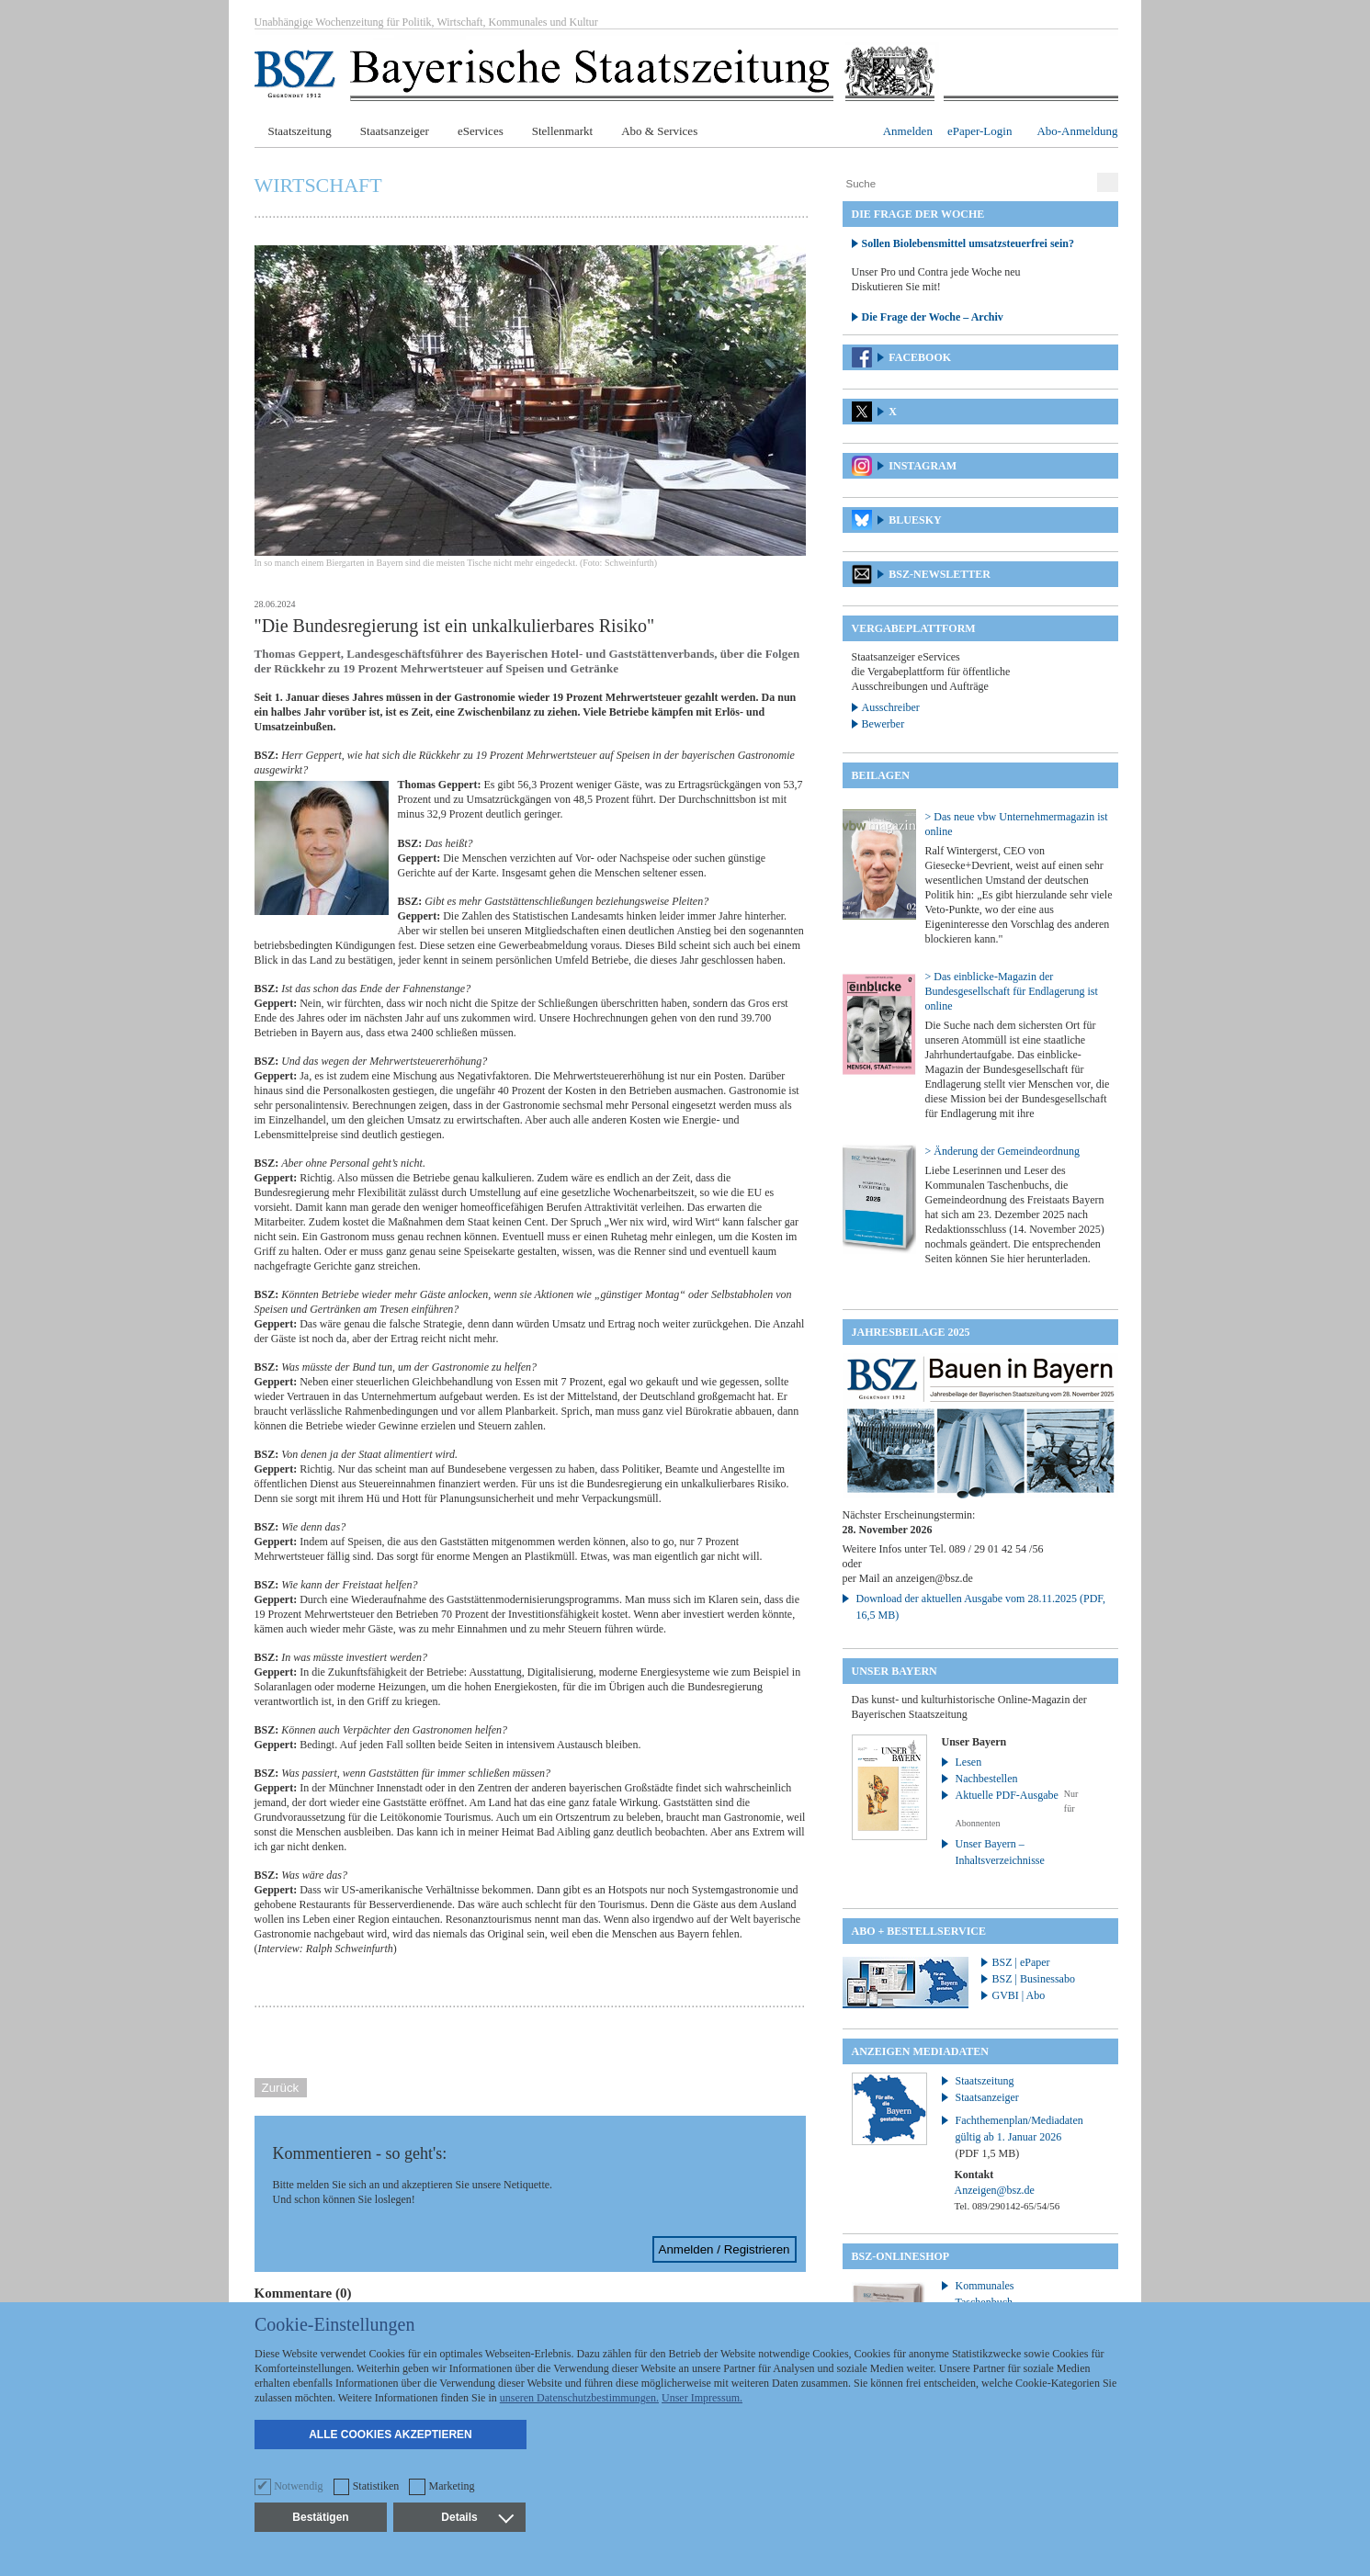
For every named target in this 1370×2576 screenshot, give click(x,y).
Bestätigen (320, 2517)
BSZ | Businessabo (1033, 1978)
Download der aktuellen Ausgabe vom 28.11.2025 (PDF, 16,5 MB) (981, 1606)
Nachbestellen (987, 1778)
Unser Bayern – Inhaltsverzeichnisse (1000, 1852)
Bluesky (915, 520)
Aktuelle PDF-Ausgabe (1007, 1795)
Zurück (281, 2088)
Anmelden (908, 131)
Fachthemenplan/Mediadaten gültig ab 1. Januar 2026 (1019, 2137)
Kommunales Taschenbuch (985, 2294)
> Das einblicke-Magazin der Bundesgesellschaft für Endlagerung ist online (1011, 991)
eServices (481, 131)
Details (477, 2517)
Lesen (969, 1762)
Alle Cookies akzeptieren (390, 2434)
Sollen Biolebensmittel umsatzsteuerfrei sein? (968, 243)
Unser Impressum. (702, 2397)
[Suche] (968, 184)
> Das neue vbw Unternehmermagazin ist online (1016, 824)
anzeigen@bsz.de (934, 1578)
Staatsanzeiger (394, 131)
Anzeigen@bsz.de (995, 2190)
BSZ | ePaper (1021, 1962)
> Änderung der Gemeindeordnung (1002, 1151)
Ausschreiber (891, 707)
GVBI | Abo (1019, 1995)
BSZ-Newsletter (940, 574)
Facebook (920, 357)
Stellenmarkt (562, 131)
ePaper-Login (980, 131)
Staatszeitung (300, 131)
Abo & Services (659, 131)
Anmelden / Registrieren (724, 2249)
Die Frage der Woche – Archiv (932, 317)
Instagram (923, 465)
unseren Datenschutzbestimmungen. (579, 2397)
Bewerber (883, 723)
